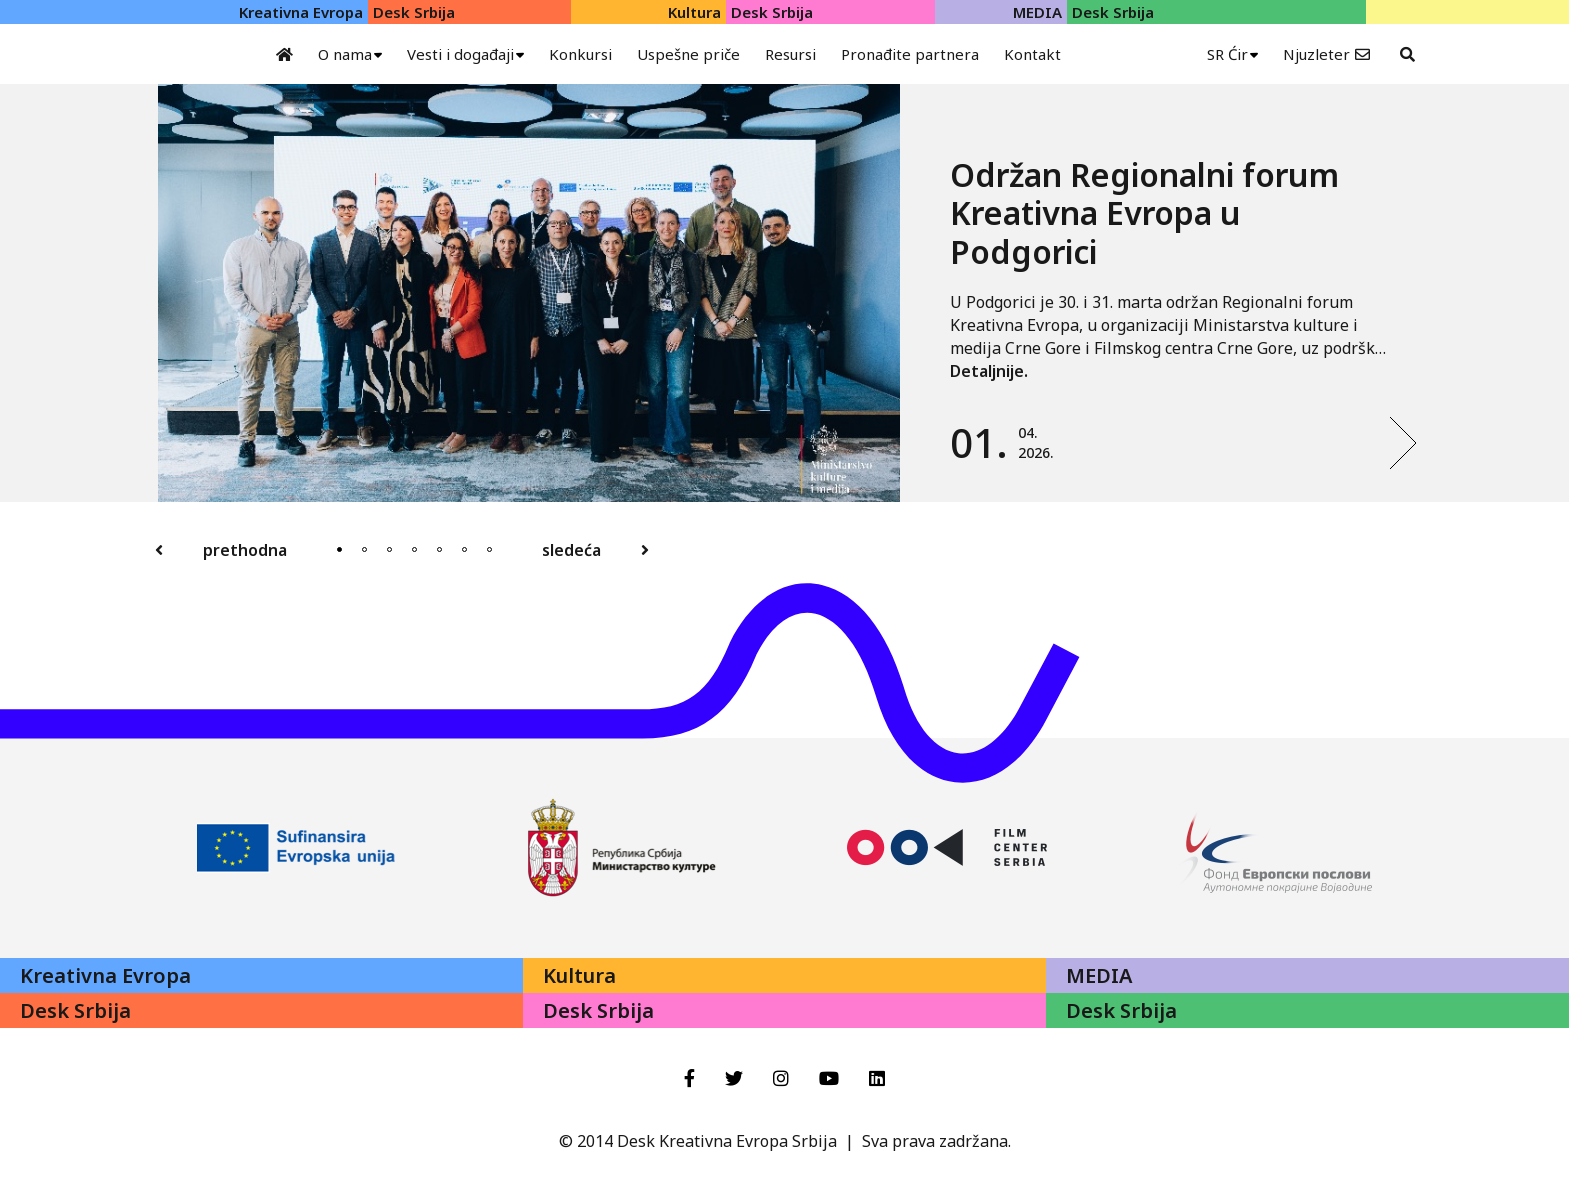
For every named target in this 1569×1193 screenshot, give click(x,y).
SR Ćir (1227, 54)
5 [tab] (439, 549)
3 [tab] (389, 549)
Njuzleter (1316, 54)
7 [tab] (489, 549)
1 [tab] (339, 549)
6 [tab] (464, 549)
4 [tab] (414, 549)
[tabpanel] (788, 293)
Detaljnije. (989, 371)
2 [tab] (364, 549)
